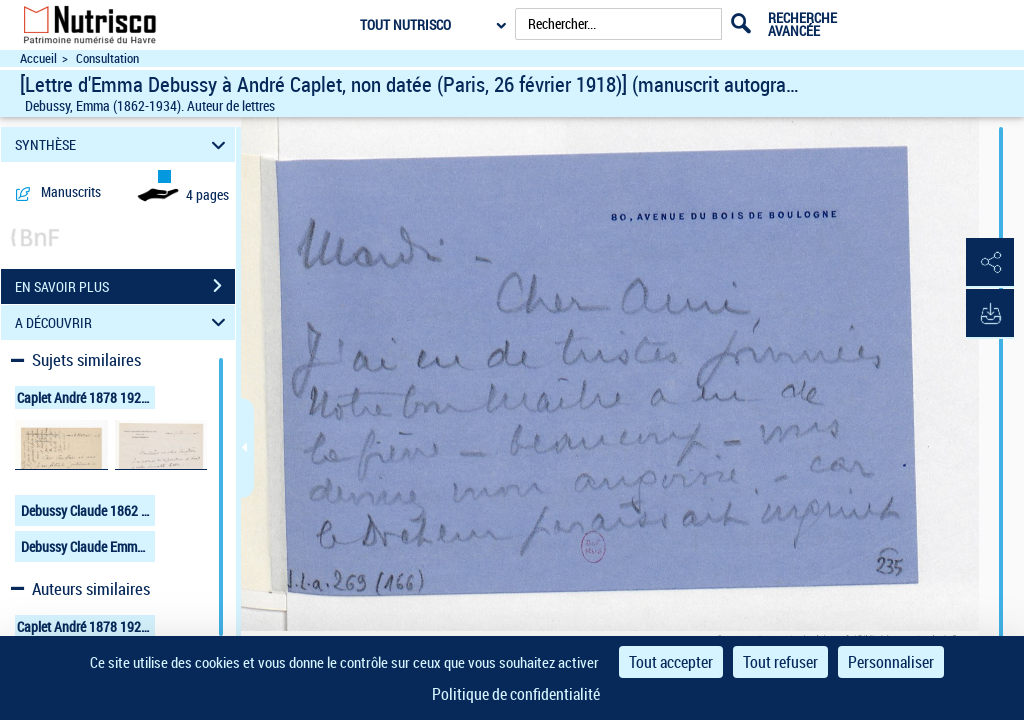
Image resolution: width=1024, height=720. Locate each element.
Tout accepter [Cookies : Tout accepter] (671, 662)
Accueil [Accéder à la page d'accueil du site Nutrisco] (38, 58)
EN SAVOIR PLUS (125, 286)
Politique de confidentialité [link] (516, 694)
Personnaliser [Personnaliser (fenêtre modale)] (891, 662)
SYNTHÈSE (123, 144)
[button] (989, 263)
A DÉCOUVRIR (123, 322)
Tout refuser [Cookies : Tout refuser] (780, 662)
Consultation (107, 58)
